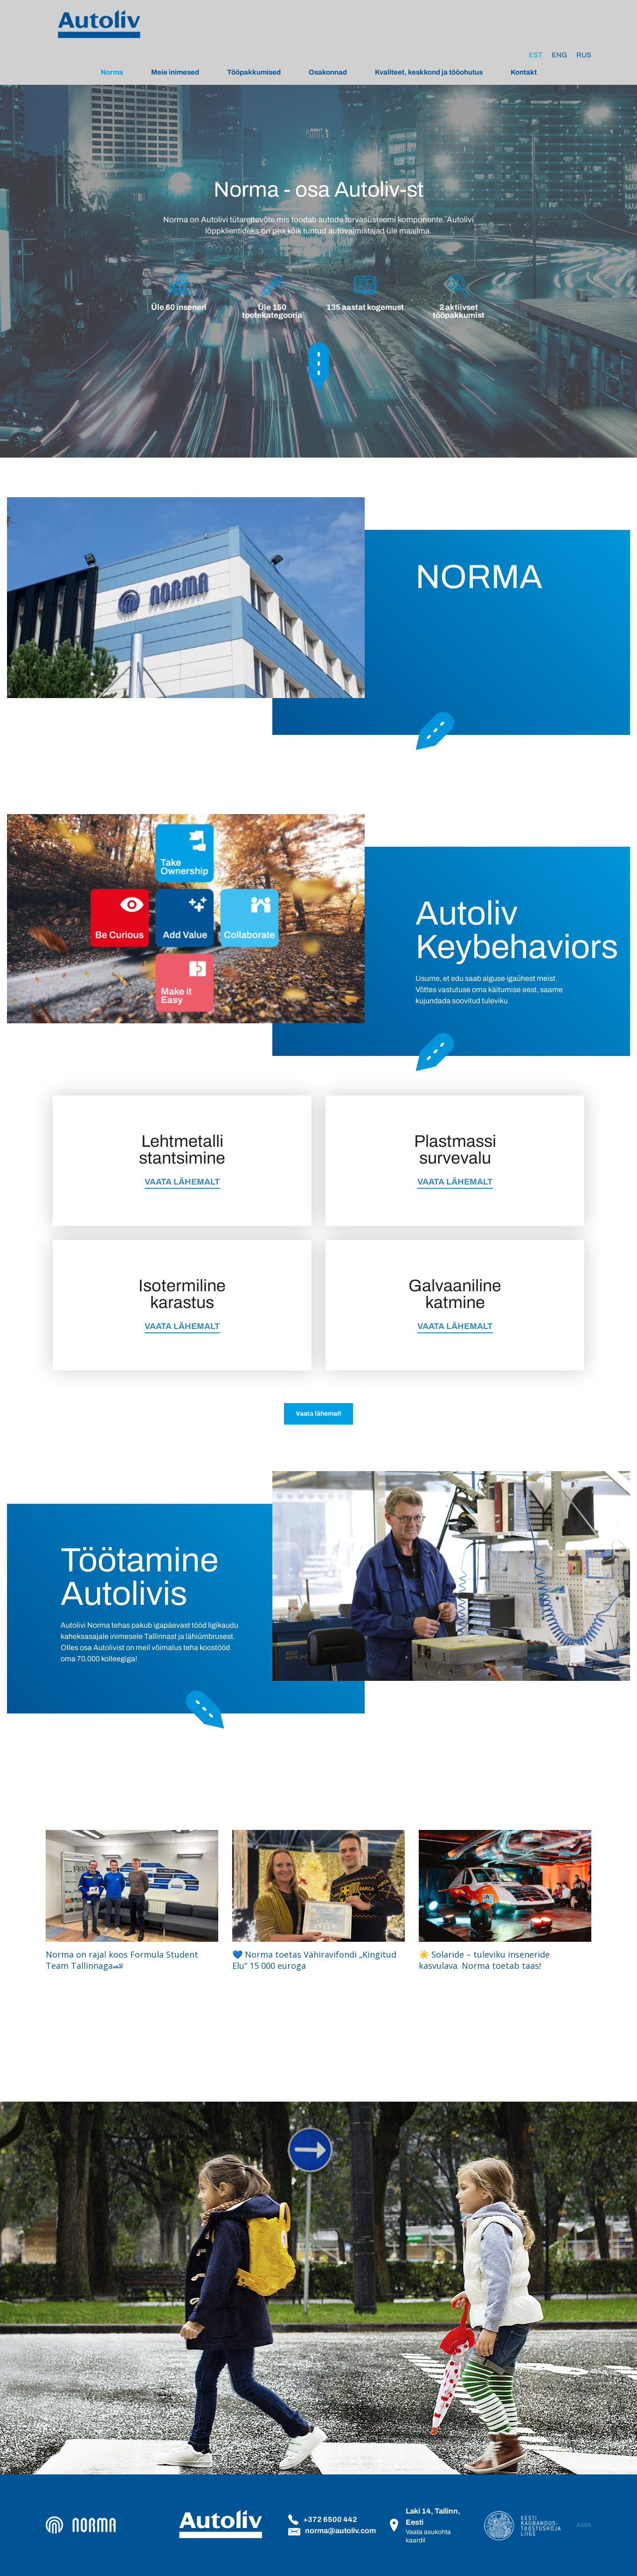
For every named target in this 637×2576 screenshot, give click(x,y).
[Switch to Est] (535, 55)
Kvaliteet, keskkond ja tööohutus (429, 72)
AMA (583, 2525)
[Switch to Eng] (559, 55)
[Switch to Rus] (583, 55)
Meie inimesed (175, 72)
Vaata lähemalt (318, 1413)
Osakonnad (328, 72)
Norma (112, 72)
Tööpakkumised (254, 72)
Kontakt (524, 72)
